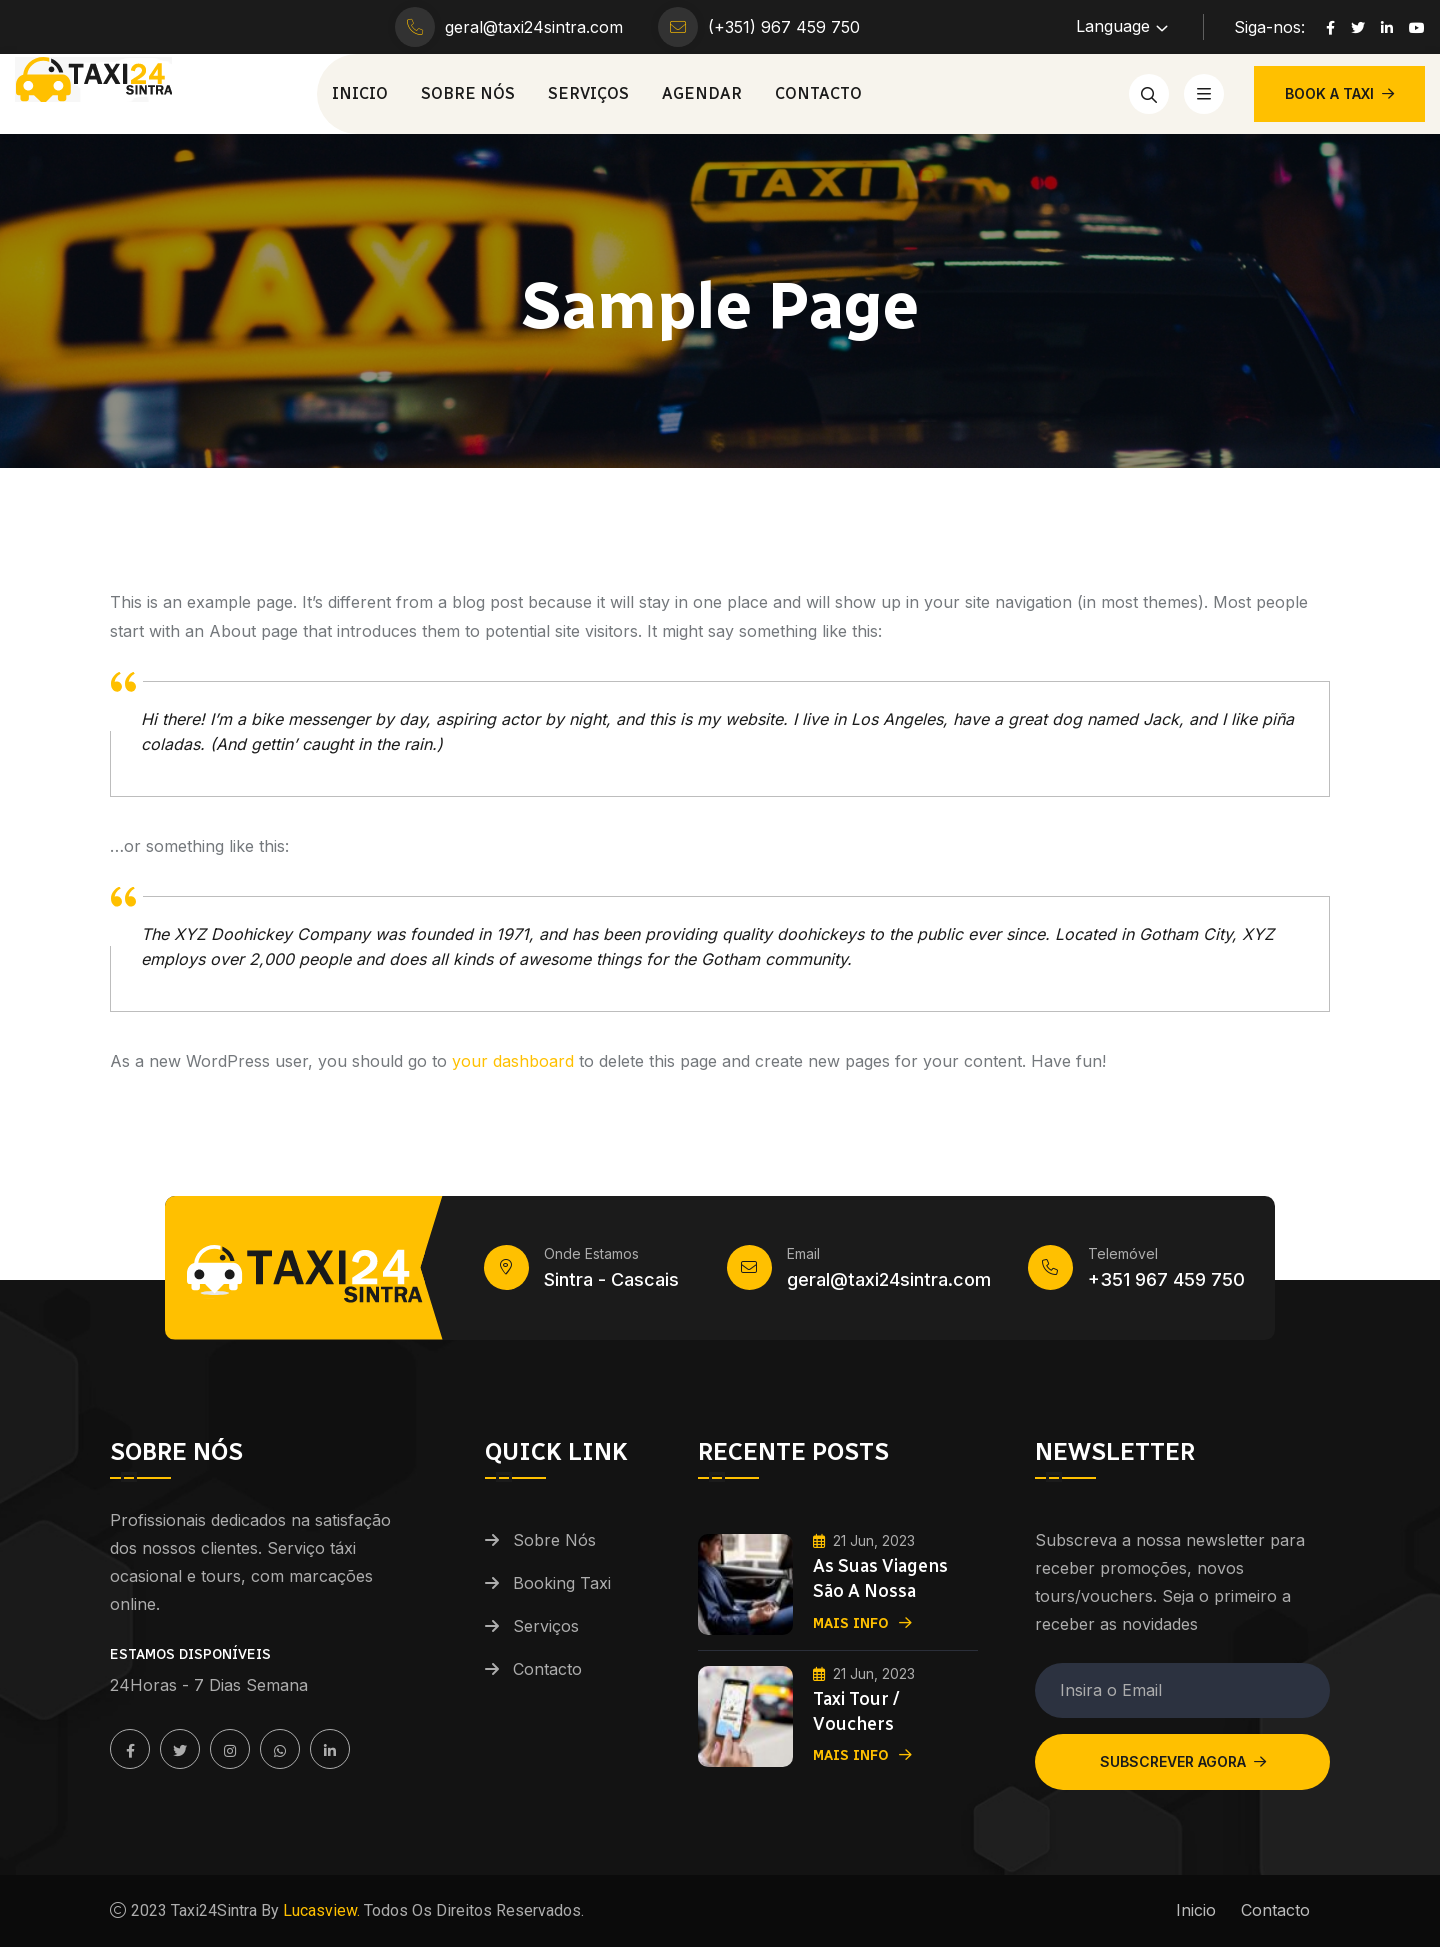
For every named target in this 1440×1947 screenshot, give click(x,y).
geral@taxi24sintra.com (534, 27)
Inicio (360, 93)
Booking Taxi (562, 1583)
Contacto (818, 93)
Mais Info (862, 1621)
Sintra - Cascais (611, 1279)
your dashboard (513, 1061)
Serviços (588, 93)
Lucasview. (319, 1910)
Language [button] (1113, 26)
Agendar (702, 93)
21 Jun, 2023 (864, 1540)
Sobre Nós (468, 93)
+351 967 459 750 (1166, 1279)
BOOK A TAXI (1339, 93)
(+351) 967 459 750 (784, 27)
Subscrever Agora (1183, 1761)
